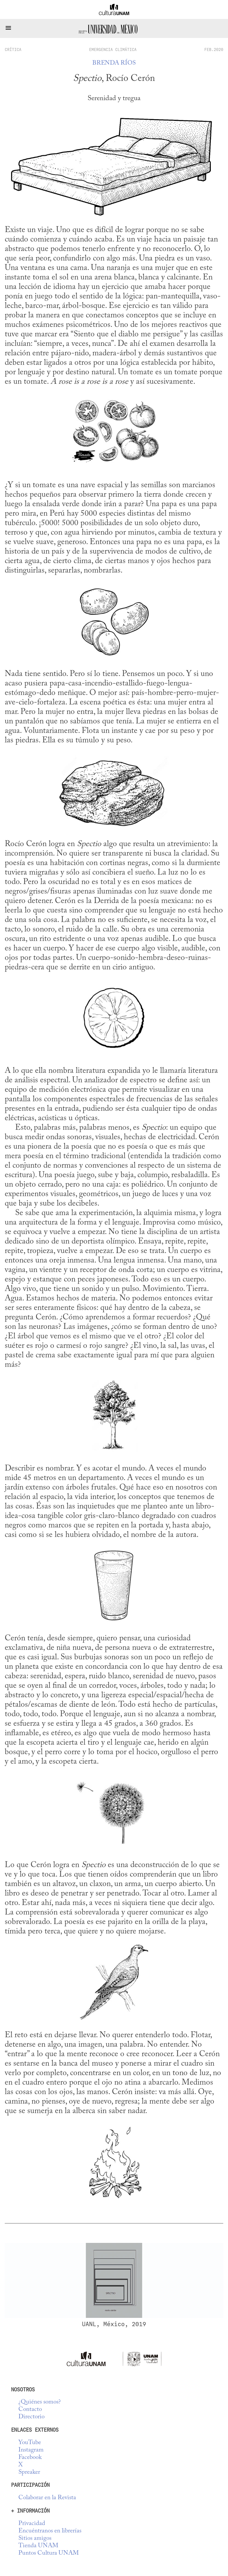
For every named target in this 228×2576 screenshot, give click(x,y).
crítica (13, 49)
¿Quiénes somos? (39, 2402)
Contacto (30, 2409)
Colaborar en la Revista (47, 2498)
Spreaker (29, 2472)
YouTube (29, 2443)
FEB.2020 (213, 49)
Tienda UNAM (38, 2546)
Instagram (31, 2450)
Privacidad (31, 2524)
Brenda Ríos (114, 63)
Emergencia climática (113, 49)
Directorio (31, 2417)
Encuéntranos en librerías (49, 2531)
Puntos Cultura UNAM (48, 2553)
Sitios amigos (34, 2538)
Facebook (30, 2457)
